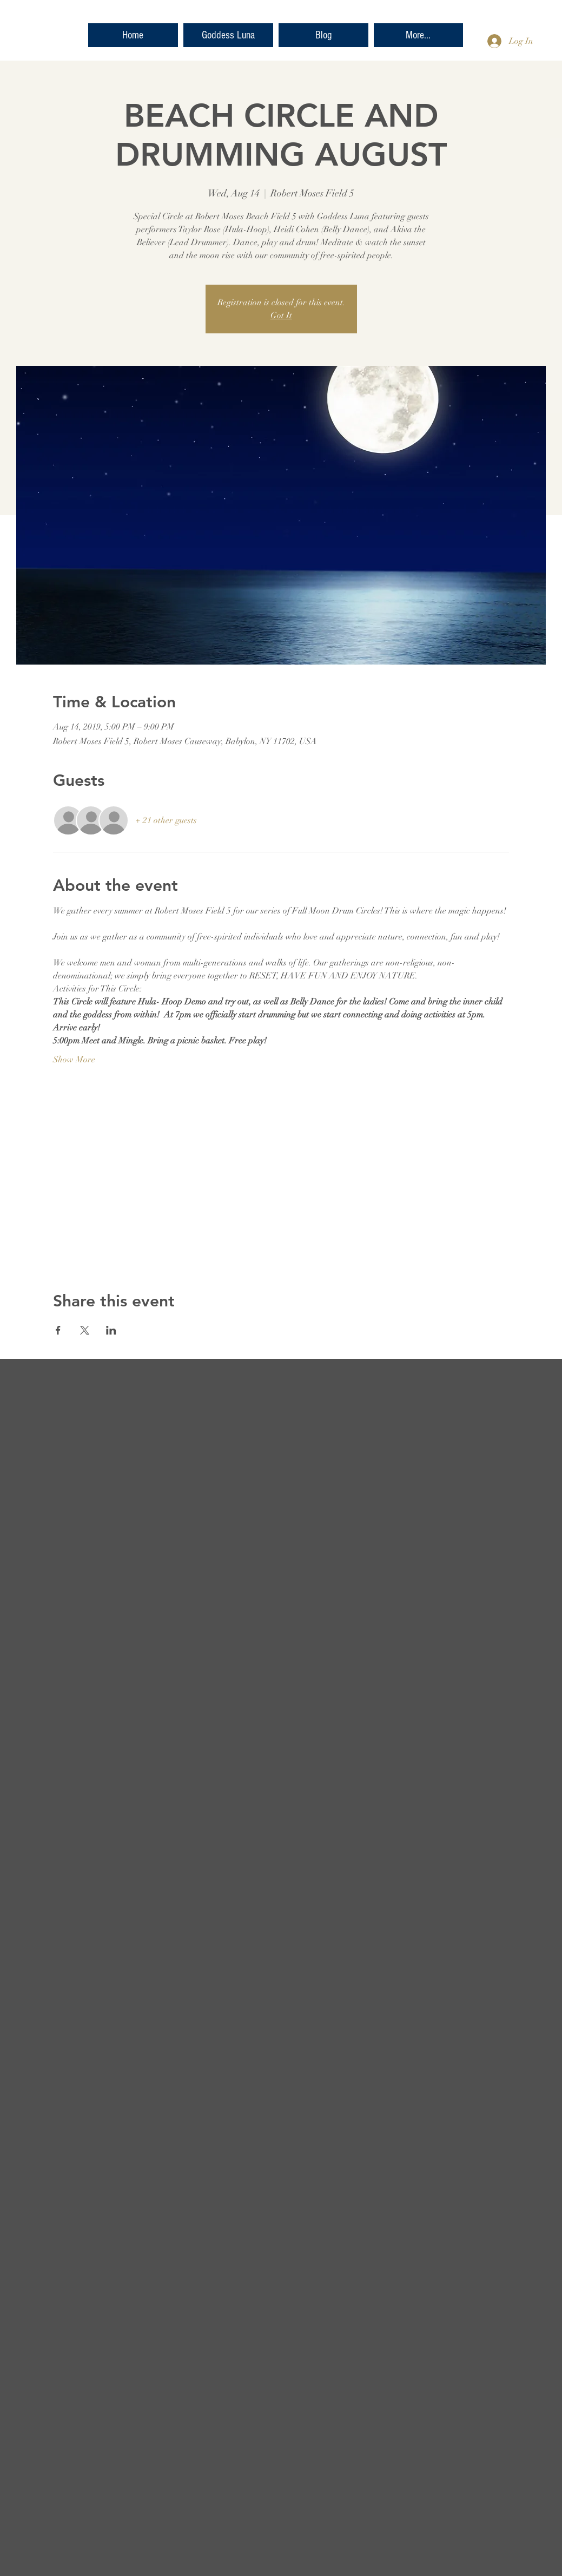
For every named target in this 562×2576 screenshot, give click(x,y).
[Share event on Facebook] (58, 1330)
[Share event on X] (85, 1330)
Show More (74, 1059)
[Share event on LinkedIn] (111, 1330)
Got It (281, 315)
